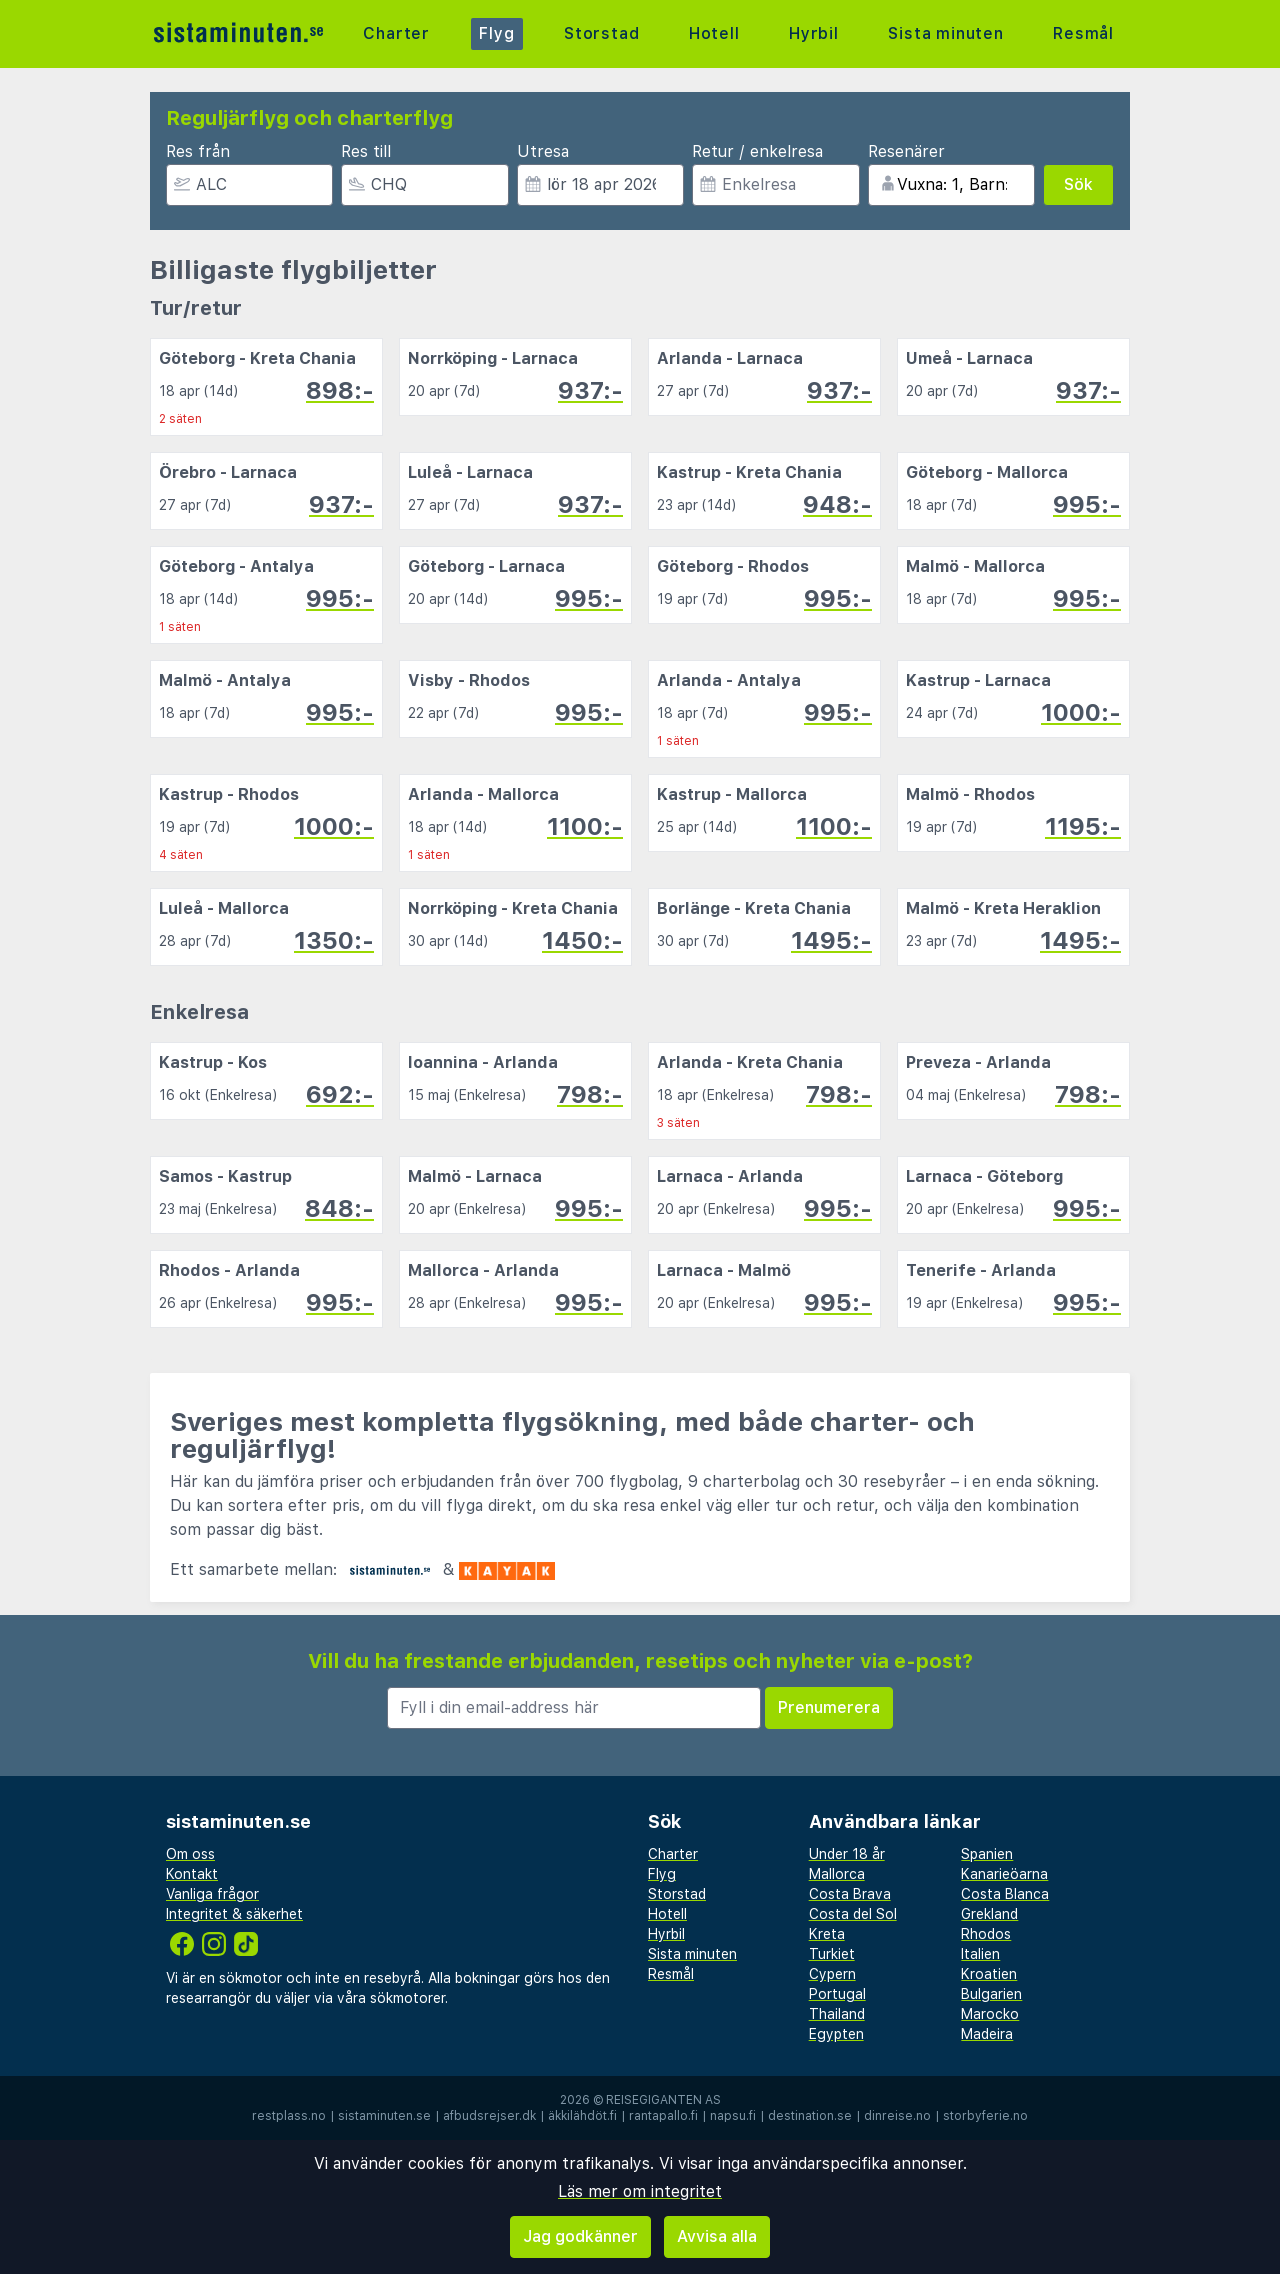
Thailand (837, 2014)
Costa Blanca (1005, 1894)
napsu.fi (733, 2116)
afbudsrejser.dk (489, 2116)
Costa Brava (850, 1894)
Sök (1078, 184)
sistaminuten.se (384, 2116)
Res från (198, 151)
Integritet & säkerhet (234, 1914)
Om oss (190, 1854)
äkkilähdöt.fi (582, 2116)
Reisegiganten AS (663, 2100)
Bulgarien (991, 1994)
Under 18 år (847, 1854)
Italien (980, 1954)
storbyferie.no (985, 2116)
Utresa (543, 151)
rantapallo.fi (663, 2116)
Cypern (832, 1974)
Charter (396, 33)
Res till (366, 151)
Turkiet (832, 1954)
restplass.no (289, 2116)
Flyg (496, 33)
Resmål (1083, 33)
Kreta (827, 1934)
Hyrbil (814, 33)
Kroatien (989, 1974)
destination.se (810, 2116)
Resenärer (906, 151)
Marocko (990, 2014)
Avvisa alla (717, 2236)
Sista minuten (945, 33)
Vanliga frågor (212, 1894)
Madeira (987, 2034)
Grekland (989, 1914)
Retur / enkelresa (757, 151)
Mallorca (837, 1874)
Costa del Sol (853, 1914)
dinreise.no (897, 2116)
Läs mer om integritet (640, 2191)
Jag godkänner (580, 2236)
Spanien (987, 1854)
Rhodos (986, 1934)
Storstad (601, 33)
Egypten (836, 2034)
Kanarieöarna (1004, 1874)
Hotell (714, 33)
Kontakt (192, 1874)
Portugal (837, 1994)
